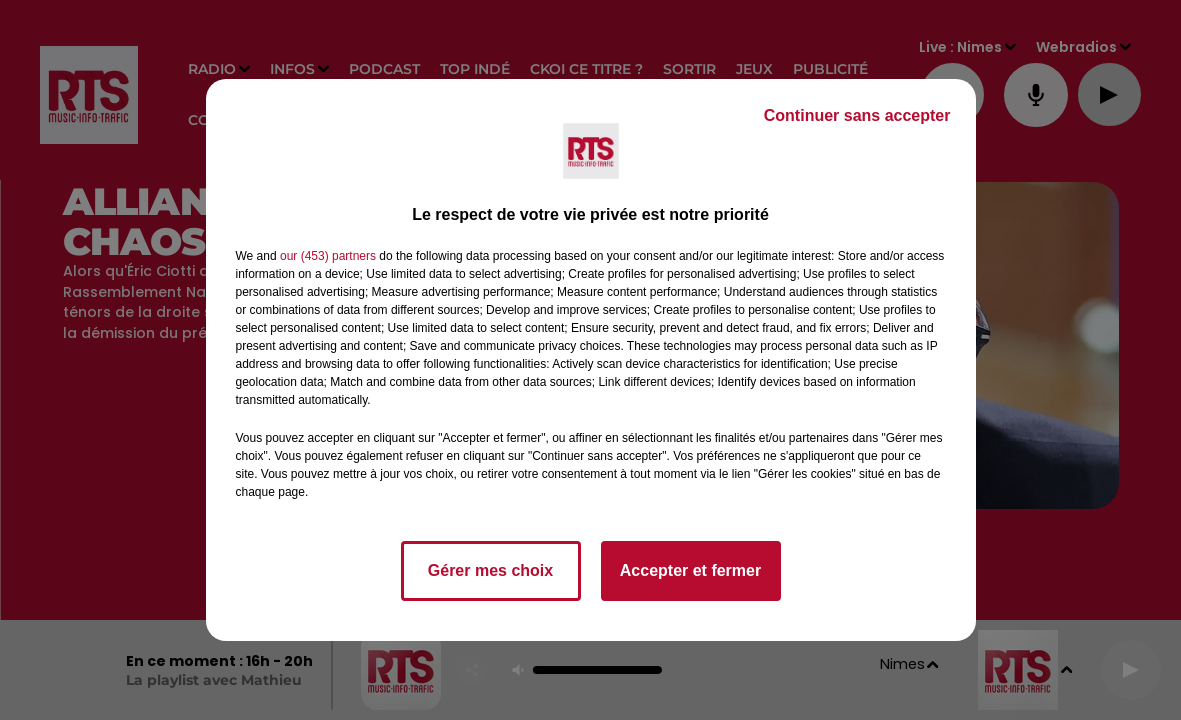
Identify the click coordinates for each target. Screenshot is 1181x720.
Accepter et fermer (690, 570)
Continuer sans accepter (857, 115)
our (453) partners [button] (328, 256)
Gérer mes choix (490, 570)
